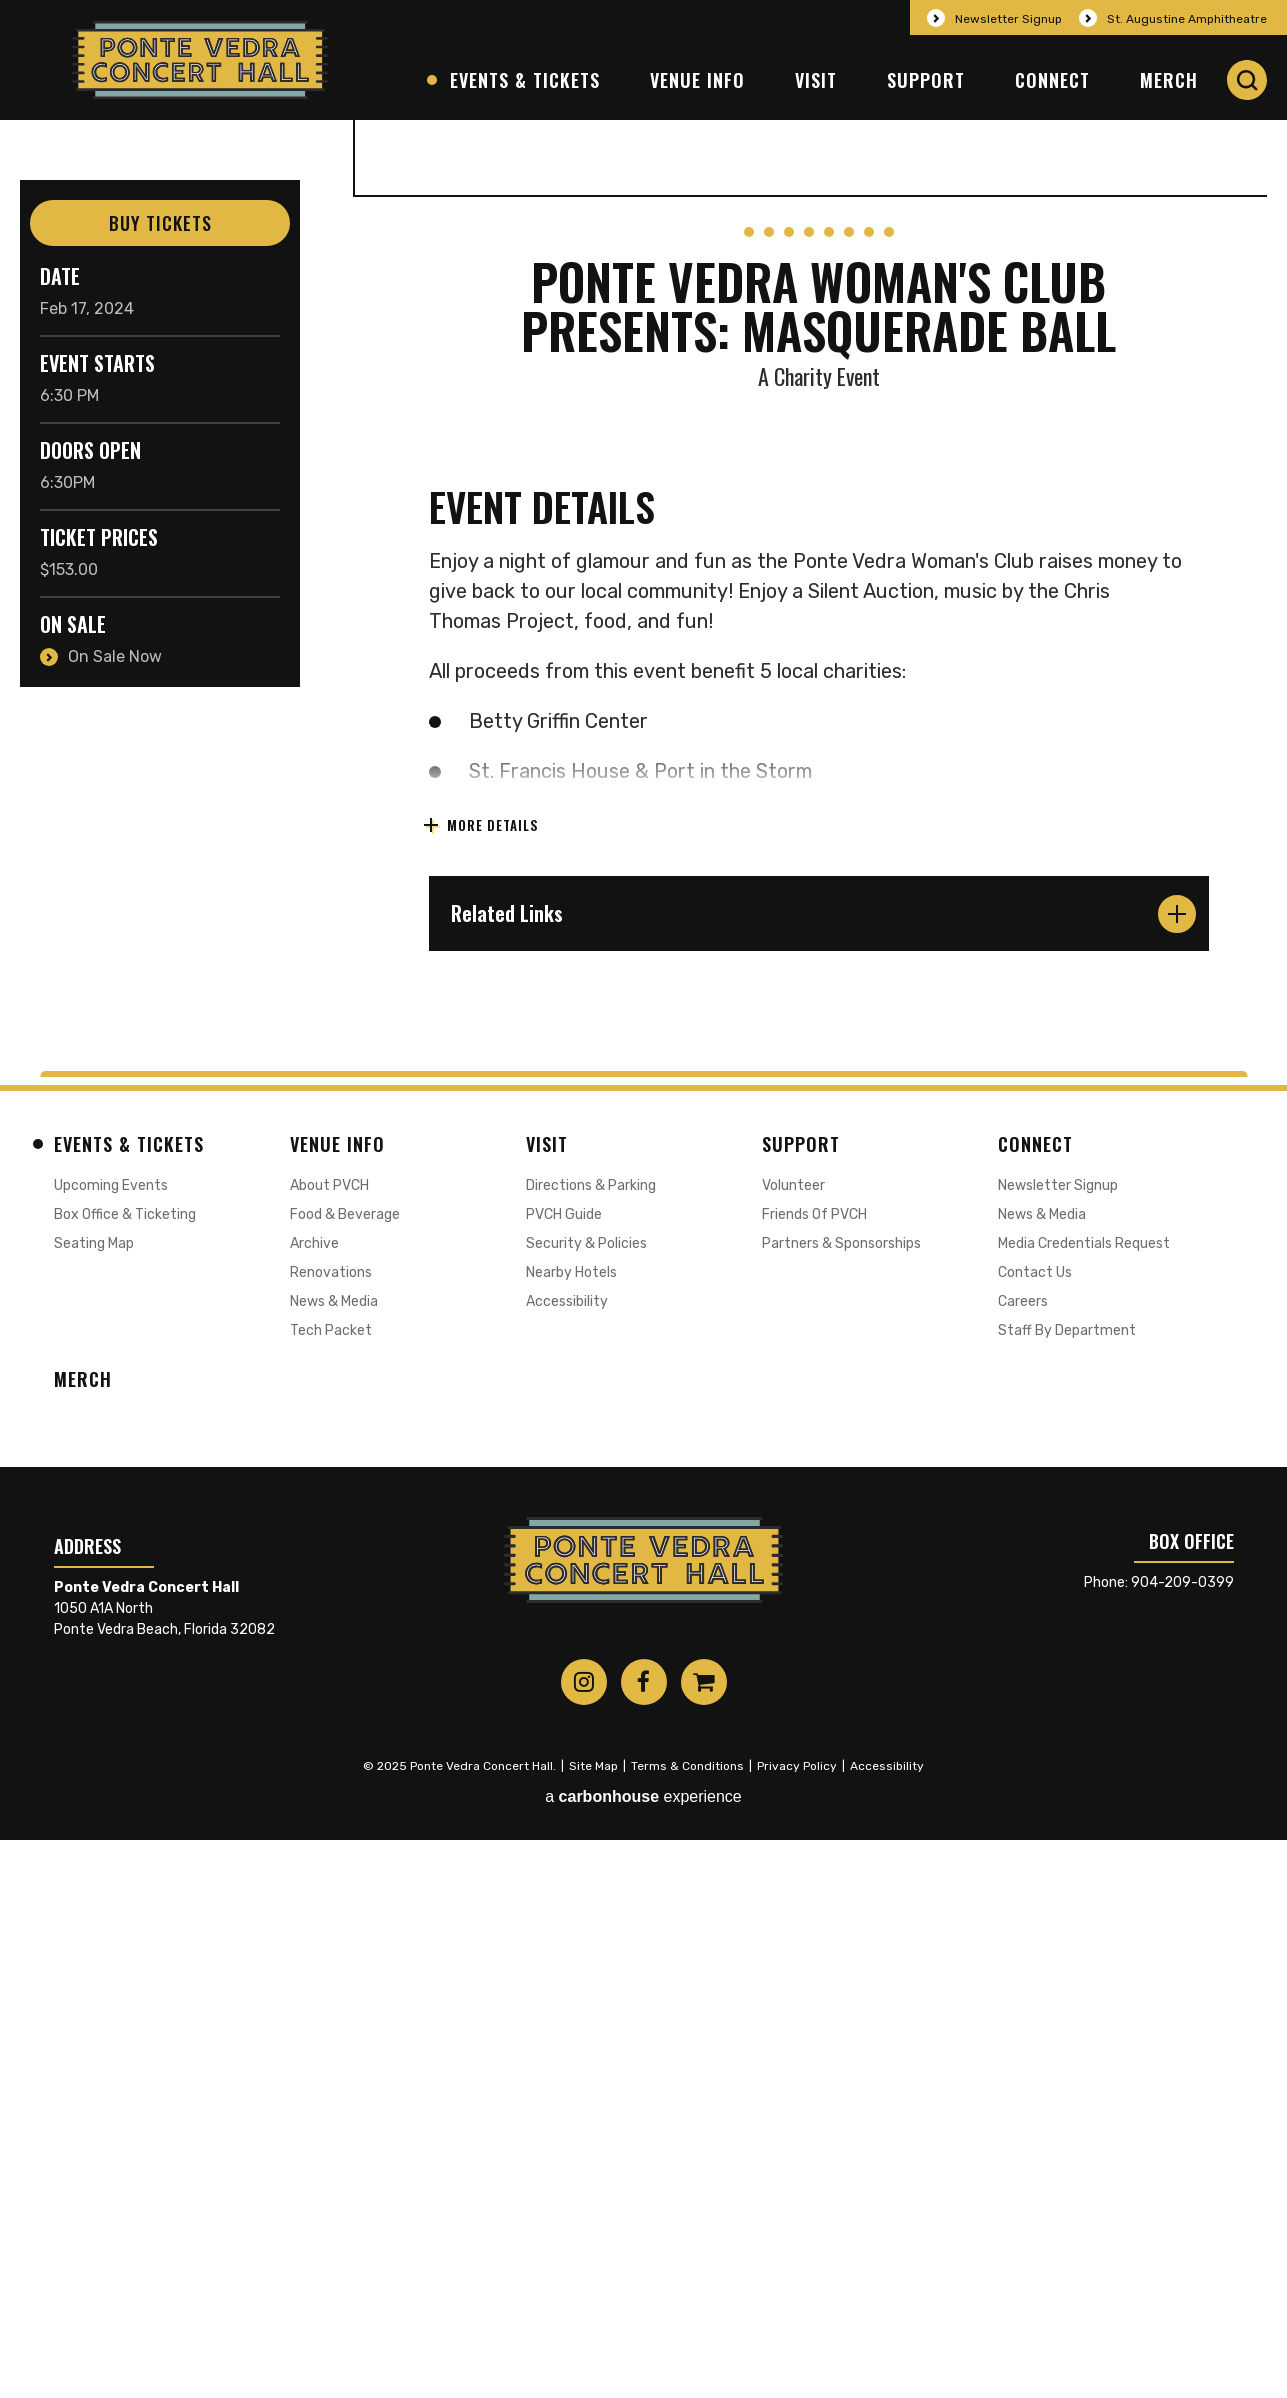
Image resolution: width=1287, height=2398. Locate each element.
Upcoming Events (111, 1743)
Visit (816, 80)
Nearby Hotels (571, 1830)
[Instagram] (584, 2240)
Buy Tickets (160, 223)
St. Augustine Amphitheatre (1187, 19)
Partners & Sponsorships (841, 1801)
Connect (1052, 80)
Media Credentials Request (1084, 1801)
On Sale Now (115, 656)
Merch (1169, 80)
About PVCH (329, 1743)
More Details (491, 1383)
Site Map (593, 2324)
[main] (643, 874)
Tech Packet (331, 1888)
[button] (1247, 80)
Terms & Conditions (687, 2324)
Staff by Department (1067, 1888)
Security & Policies (586, 1801)
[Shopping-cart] (704, 2240)
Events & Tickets (525, 80)
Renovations (331, 1830)
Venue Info (697, 80)
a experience (643, 2355)
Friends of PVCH (814, 1772)
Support (926, 80)
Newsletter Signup (1008, 19)
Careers (1023, 1859)
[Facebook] (644, 2240)
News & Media (334, 1859)
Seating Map (94, 1801)
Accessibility (567, 1859)
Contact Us (1035, 1830)
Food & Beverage (345, 1772)
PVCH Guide (564, 1772)
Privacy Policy (797, 2324)
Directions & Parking (591, 1743)
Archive (314, 1801)
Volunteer (793, 1743)
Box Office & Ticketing (125, 1772)
